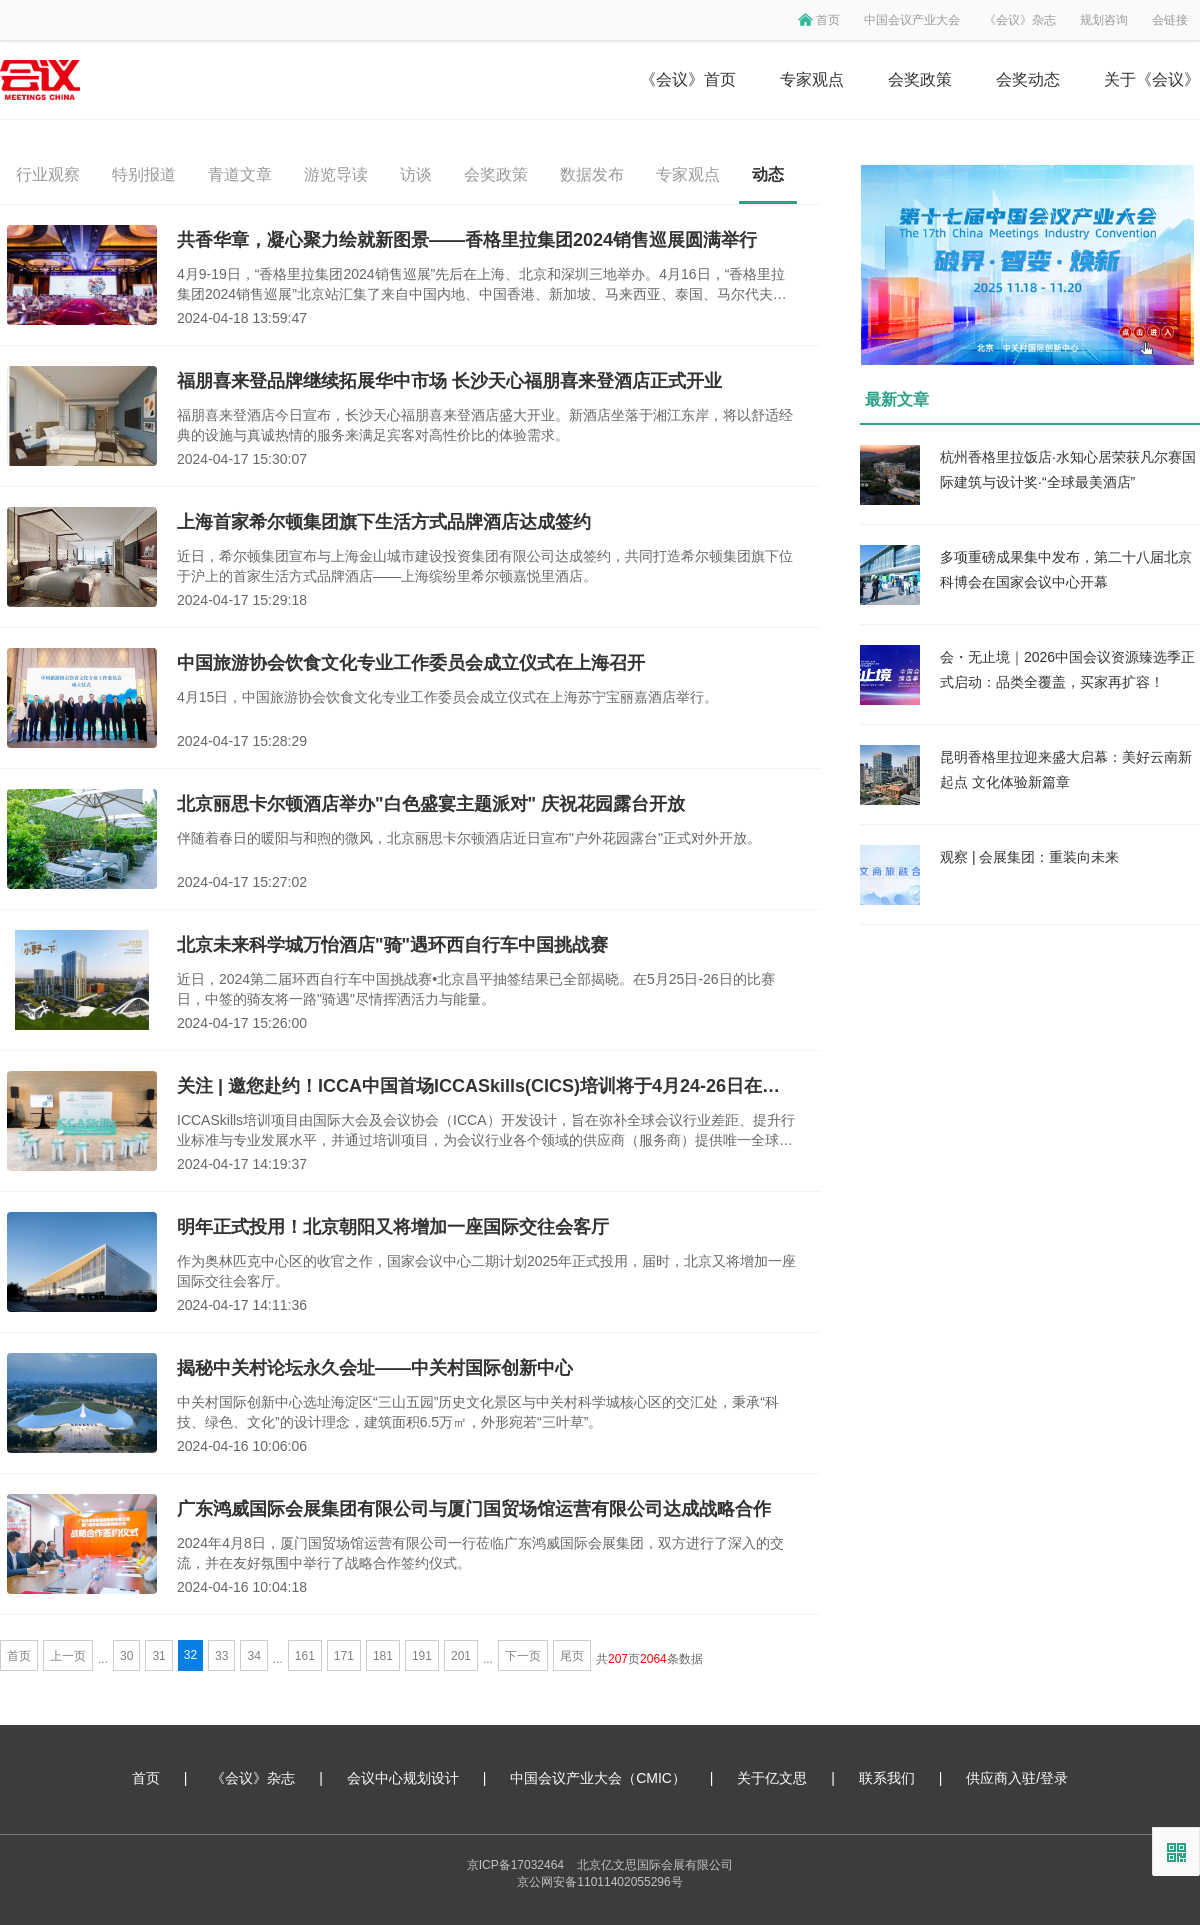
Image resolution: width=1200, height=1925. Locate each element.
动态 (768, 174)
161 (305, 1656)
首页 (828, 20)
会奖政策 (920, 79)
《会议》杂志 (1020, 20)
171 (344, 1656)
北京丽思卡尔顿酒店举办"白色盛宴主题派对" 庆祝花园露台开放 (431, 804)
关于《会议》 (1152, 79)
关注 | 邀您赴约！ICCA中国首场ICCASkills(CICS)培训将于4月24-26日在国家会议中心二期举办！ (487, 1086)
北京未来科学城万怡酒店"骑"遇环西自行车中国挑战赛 (392, 945)
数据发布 (592, 174)
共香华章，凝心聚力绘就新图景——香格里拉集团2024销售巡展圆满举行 (467, 240)
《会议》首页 (688, 79)
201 (461, 1656)
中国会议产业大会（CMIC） (598, 1778)
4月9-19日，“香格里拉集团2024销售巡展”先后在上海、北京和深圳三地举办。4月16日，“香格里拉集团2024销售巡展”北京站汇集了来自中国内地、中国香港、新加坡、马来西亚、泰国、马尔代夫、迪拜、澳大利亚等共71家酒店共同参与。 (482, 285)
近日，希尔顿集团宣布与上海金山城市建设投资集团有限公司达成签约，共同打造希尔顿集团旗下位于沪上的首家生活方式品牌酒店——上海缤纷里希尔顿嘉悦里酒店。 (485, 566)
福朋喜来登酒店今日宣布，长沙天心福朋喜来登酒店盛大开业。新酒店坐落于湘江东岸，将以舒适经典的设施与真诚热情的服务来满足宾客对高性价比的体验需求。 (485, 425)
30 (126, 1656)
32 (190, 1655)
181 (383, 1656)
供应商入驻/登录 (1017, 1778)
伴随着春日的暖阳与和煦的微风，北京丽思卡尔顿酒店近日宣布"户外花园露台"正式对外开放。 (469, 838)
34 (253, 1656)
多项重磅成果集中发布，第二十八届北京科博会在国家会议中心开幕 (1066, 569)
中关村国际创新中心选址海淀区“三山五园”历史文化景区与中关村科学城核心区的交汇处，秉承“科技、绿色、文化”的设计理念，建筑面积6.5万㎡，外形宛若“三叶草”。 (478, 1412)
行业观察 (48, 174)
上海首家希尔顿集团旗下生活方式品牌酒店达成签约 (384, 522)
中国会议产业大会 (912, 20)
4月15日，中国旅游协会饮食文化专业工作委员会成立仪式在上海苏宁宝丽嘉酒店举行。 (447, 697)
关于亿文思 (772, 1778)
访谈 (416, 174)
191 (422, 1656)
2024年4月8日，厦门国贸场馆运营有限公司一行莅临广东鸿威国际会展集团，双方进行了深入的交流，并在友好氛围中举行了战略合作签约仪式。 (480, 1553)
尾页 (572, 1656)
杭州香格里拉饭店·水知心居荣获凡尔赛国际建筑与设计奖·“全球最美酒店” (1068, 469)
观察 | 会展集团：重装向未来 (1029, 857)
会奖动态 (1028, 79)
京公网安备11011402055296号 (599, 1882)
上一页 (68, 1656)
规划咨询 (1104, 20)
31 (158, 1656)
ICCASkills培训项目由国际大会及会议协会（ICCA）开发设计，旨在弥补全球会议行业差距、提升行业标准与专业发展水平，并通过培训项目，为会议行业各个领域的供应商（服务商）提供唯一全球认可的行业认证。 (486, 1131)
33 (221, 1656)
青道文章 (240, 174)
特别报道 (144, 174)
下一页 (523, 1656)
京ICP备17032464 (515, 1865)
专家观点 (812, 79)
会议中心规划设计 (403, 1778)
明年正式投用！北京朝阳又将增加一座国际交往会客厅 (393, 1227)
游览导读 (336, 174)
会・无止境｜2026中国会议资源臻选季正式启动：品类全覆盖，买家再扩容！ (1067, 669)
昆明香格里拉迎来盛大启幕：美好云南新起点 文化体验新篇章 (1066, 769)
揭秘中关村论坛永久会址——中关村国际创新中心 (375, 1368)
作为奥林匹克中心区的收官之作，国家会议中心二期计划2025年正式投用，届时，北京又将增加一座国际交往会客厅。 (486, 1271)
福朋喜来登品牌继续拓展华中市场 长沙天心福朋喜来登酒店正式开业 (449, 381)
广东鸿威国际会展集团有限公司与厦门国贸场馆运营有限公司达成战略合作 (474, 1509)
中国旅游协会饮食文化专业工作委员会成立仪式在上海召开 (411, 663)
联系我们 (887, 1778)
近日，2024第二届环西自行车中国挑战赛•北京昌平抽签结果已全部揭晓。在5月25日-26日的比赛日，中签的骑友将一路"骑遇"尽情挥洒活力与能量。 (476, 989)
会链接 (1170, 20)
